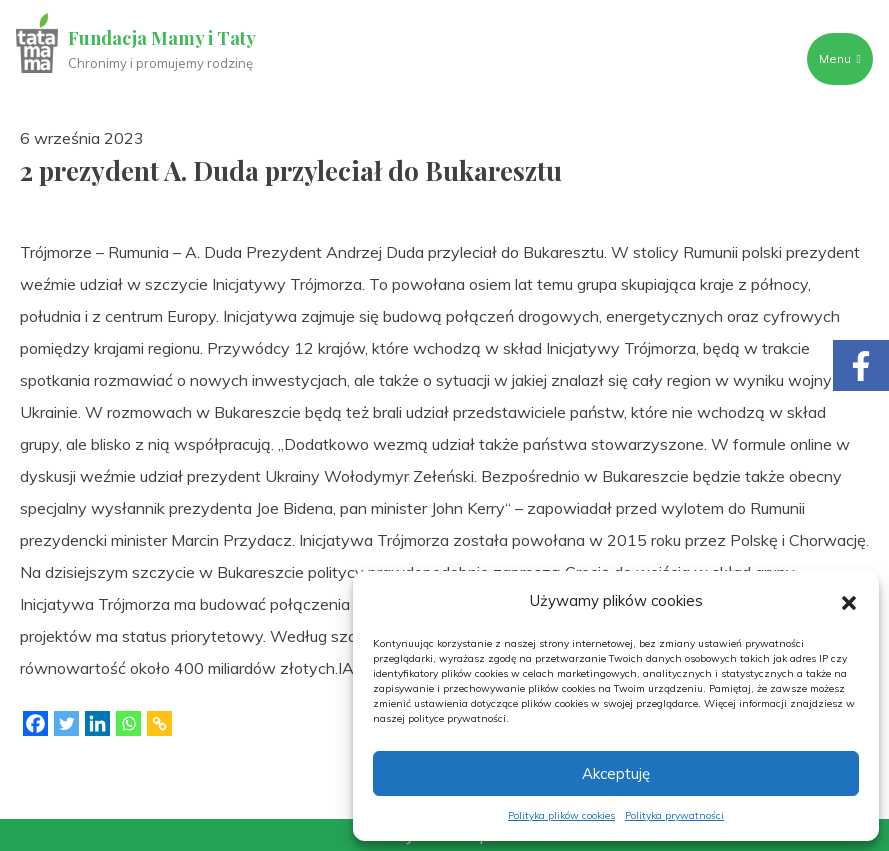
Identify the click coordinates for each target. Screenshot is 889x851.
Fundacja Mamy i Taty (162, 38)
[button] (849, 601)
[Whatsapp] (128, 723)
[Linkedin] (97, 723)
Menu (840, 58)
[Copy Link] (159, 723)
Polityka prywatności (674, 815)
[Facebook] (35, 723)
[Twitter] (66, 723)
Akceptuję (616, 773)
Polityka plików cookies (561, 815)
